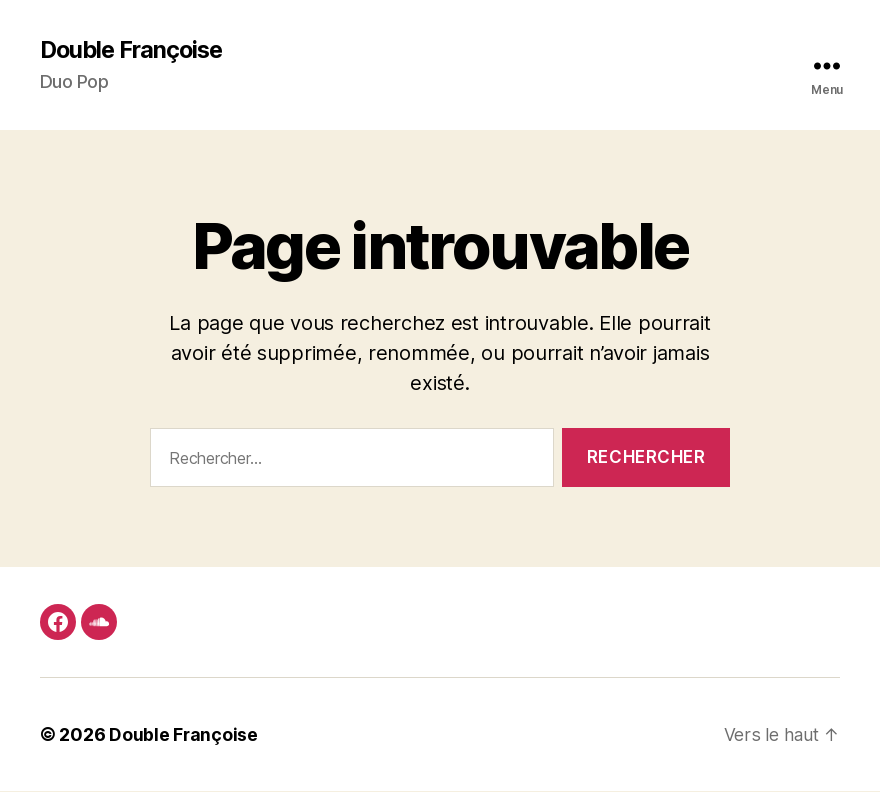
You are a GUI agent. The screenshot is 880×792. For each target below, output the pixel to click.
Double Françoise (135, 50)
